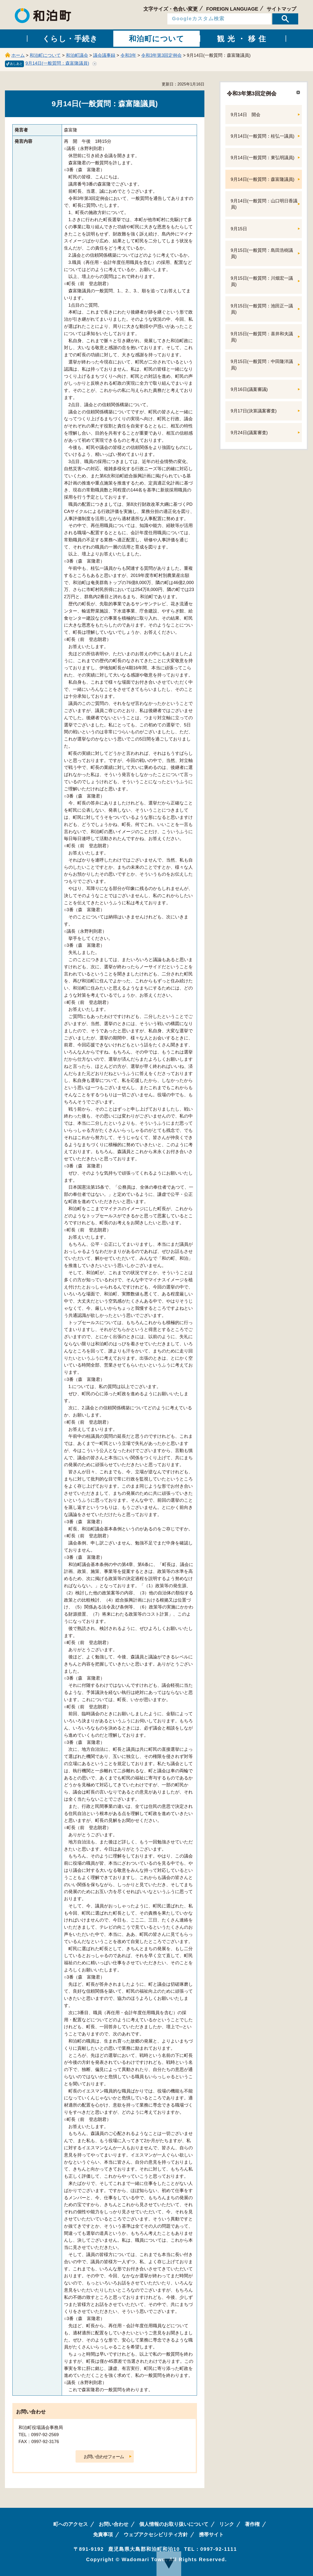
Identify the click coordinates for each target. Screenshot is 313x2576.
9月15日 (239, 228)
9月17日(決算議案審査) (254, 410)
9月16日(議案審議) (249, 389)
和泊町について (45, 55)
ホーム (18, 55)
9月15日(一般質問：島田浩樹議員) (262, 253)
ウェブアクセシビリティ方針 (156, 2534)
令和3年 (128, 55)
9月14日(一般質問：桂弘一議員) (262, 136)
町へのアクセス (70, 2524)
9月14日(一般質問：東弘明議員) (262, 157)
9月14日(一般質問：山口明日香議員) (264, 204)
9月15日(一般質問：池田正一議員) (262, 309)
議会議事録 (104, 55)
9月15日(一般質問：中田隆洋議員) (262, 364)
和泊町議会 (77, 55)
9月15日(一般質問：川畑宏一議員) (262, 281)
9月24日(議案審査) (249, 432)
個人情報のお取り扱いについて (173, 2524)
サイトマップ (281, 9)
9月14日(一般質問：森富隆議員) (57, 63)
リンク (226, 2524)
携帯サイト (211, 2534)
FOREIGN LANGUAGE (232, 9)
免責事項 (103, 2534)
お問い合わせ (113, 2524)
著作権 (252, 2524)
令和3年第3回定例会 (161, 55)
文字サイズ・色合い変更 (170, 9)
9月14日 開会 (245, 114)
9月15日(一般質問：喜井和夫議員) (262, 336)
